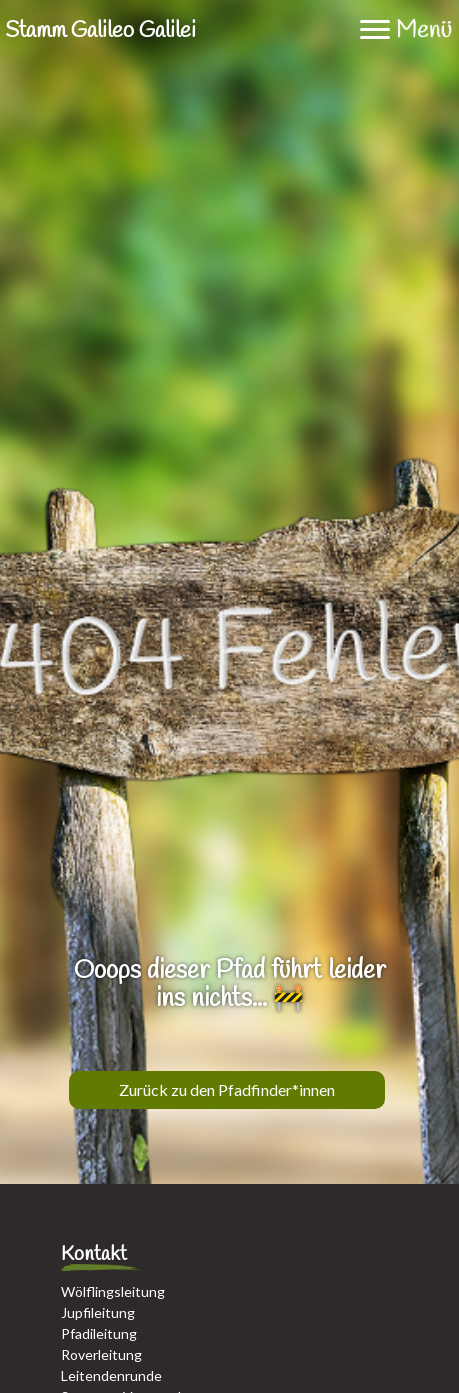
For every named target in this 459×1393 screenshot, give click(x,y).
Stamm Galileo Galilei (100, 31)
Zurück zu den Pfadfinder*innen (227, 1089)
